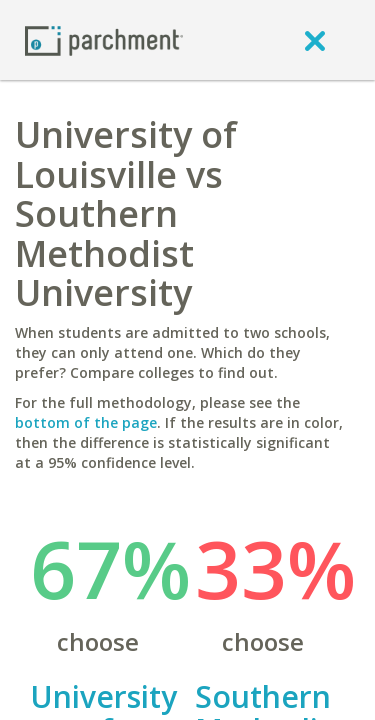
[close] (315, 40)
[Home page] (104, 39)
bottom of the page (86, 422)
